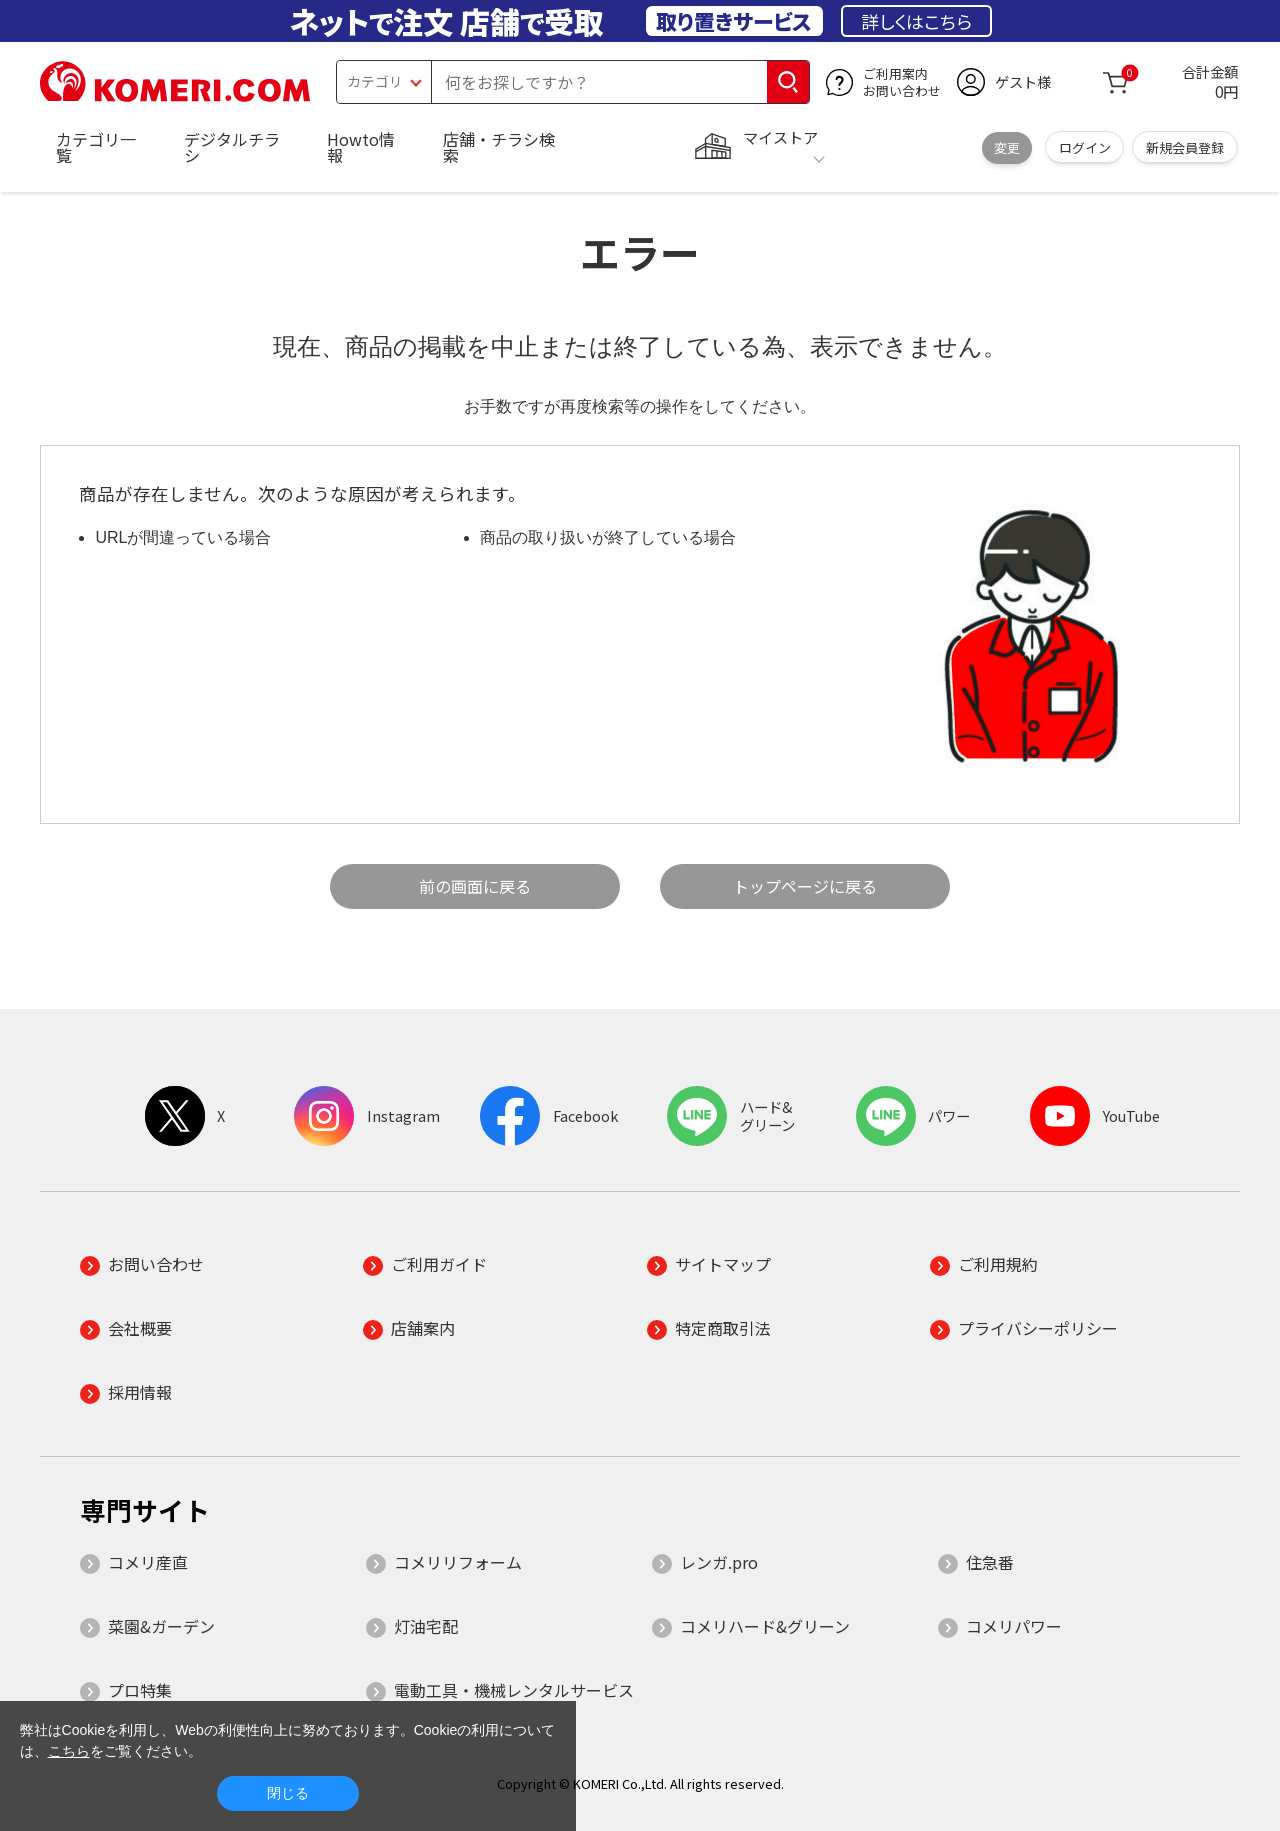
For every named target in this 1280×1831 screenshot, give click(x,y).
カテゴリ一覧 (96, 147)
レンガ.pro (719, 1562)
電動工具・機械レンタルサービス (514, 1690)
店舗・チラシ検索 (499, 147)
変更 (1007, 147)
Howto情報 (361, 147)
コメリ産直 (148, 1562)
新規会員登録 (1185, 147)
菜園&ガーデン (161, 1626)
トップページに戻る (805, 886)
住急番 (990, 1562)
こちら (69, 1751)
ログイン (1085, 147)
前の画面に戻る (475, 886)
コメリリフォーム (458, 1562)
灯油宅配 (426, 1626)
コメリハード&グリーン (765, 1626)
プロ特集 (140, 1690)
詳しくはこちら (916, 21)
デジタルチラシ (232, 147)
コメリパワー (1014, 1626)
